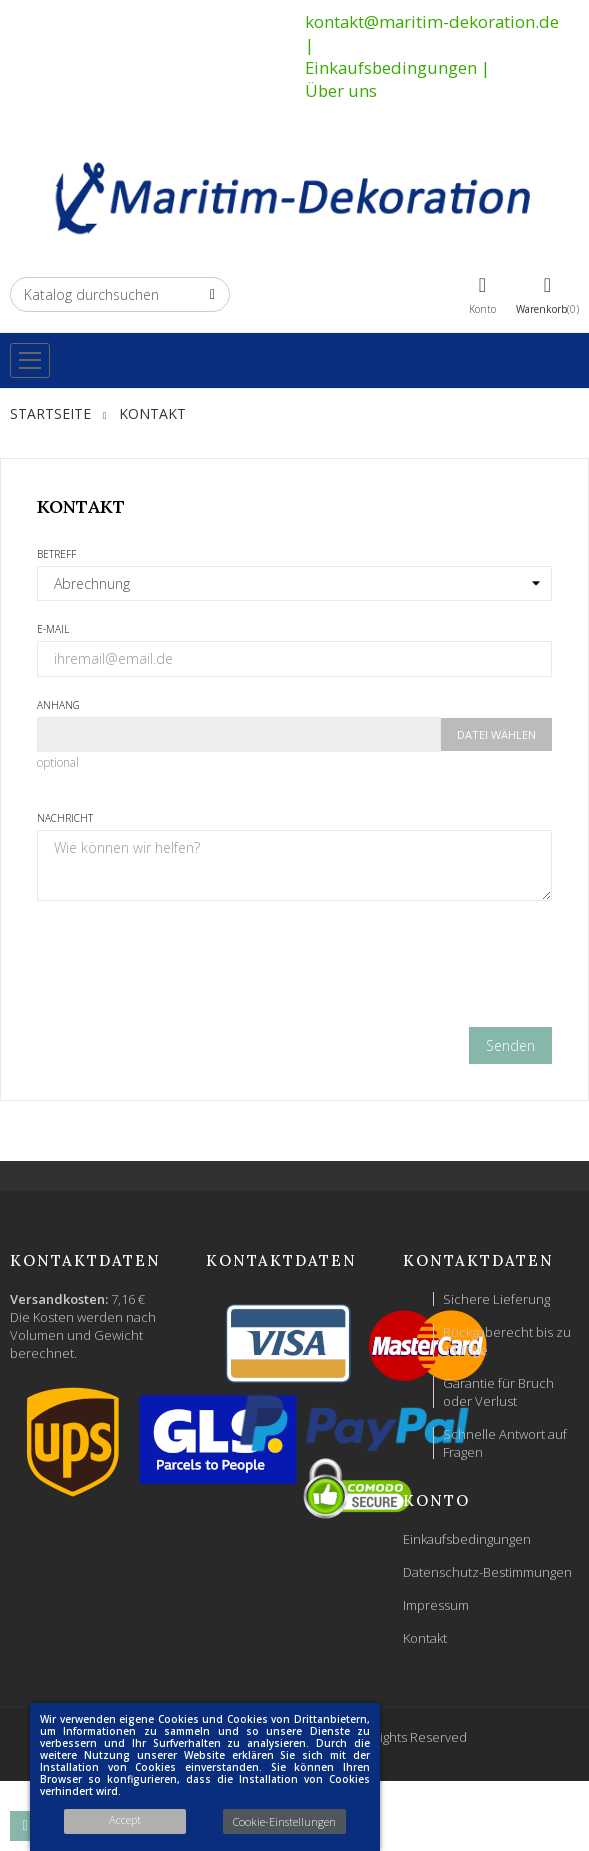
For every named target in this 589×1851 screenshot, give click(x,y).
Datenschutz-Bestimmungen (487, 1572)
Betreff (56, 554)
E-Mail (53, 629)
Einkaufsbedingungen (391, 67)
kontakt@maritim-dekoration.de (432, 21)
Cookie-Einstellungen (284, 1821)
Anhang (58, 705)
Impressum (436, 1605)
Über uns (341, 90)
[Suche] (120, 294)
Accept (125, 1819)
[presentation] (295, 972)
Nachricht (65, 818)
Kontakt (425, 1638)
